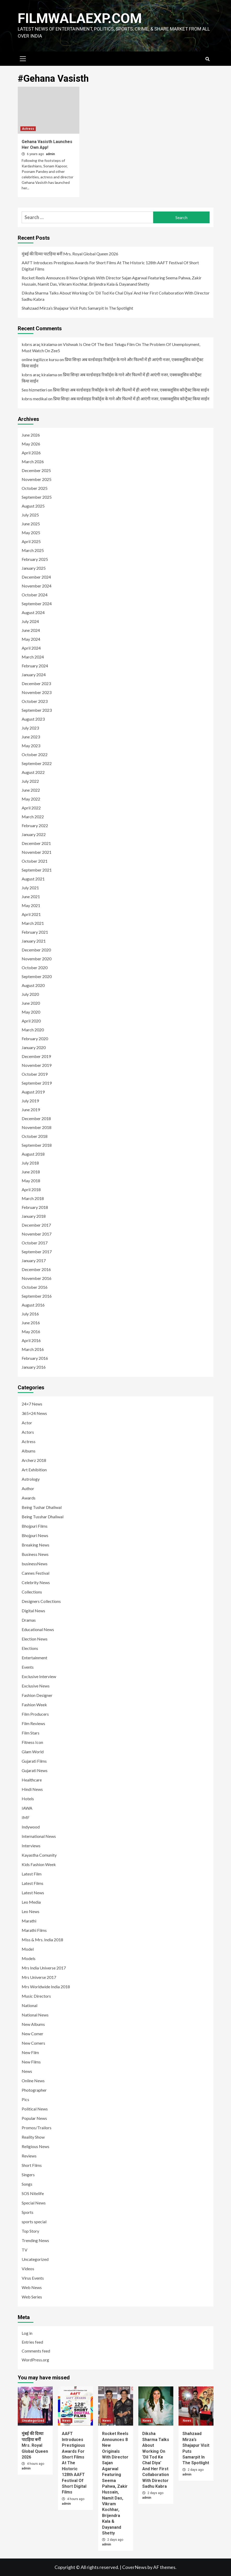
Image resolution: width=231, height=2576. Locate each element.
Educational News (38, 1629)
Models (28, 1958)
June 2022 (31, 789)
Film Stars (30, 1732)
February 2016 (35, 1358)
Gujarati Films (34, 1760)
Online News (33, 2080)
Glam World (33, 1751)
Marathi (29, 1920)
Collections (32, 1591)
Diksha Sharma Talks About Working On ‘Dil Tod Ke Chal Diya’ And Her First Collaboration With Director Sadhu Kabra (116, 296)
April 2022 (31, 807)
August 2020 (33, 985)
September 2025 (37, 497)
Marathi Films (34, 1930)
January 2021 (34, 940)
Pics (25, 2099)
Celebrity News (36, 1582)
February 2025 (35, 559)
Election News (35, 1638)
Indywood (31, 1826)
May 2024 (31, 639)
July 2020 (30, 994)
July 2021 (30, 887)
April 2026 (31, 452)
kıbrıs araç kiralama (39, 344)
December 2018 (36, 1118)
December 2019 (36, 1056)
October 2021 (35, 860)
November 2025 (36, 479)
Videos (28, 2268)
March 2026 (33, 461)
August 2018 (33, 1153)
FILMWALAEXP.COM (80, 18)
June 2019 (31, 1109)
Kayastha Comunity (39, 1854)
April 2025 (31, 541)
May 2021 (31, 905)
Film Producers (35, 1714)
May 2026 (31, 443)
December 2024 (36, 576)
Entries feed (32, 2341)
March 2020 (33, 1029)
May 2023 (31, 745)
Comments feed (36, 2350)
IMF (25, 1817)
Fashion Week (34, 1704)
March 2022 (33, 816)
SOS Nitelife (33, 2193)
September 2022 (37, 763)
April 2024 (31, 647)
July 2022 (30, 781)
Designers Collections (41, 1601)
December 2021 (36, 843)
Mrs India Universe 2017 (44, 1967)
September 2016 (37, 1295)
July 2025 (30, 514)
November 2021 (36, 852)
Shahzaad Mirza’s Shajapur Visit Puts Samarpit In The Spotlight (77, 307)
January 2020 (34, 1047)
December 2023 (36, 683)
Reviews (29, 2155)
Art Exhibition (34, 1469)
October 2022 (35, 754)
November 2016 (36, 1278)
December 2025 (36, 470)
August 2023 (33, 718)
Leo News (30, 1911)
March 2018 (33, 1198)
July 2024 (30, 621)
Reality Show (33, 2136)
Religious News (35, 2146)
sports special (34, 2221)
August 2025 (33, 505)
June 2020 (31, 1003)
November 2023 (36, 692)
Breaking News (35, 1544)
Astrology (31, 1479)
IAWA (27, 1807)
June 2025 (31, 523)
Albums (28, 1450)
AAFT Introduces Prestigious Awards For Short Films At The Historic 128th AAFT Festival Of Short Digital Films (110, 265)
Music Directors (36, 1995)
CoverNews (134, 2567)
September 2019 (37, 1082)
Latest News (33, 1892)
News (27, 2071)
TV (24, 2249)
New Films (31, 2061)
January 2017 (34, 1260)
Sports (27, 2212)
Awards (28, 1497)
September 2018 (37, 1145)
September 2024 (37, 603)
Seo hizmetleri (34, 389)
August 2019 (33, 1091)
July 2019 (30, 1100)
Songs (27, 2183)
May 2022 (31, 798)
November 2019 (36, 1065)
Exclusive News (36, 1685)
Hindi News (32, 1789)
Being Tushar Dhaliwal (42, 1507)
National (29, 2005)
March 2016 (33, 1349)
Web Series (32, 2296)
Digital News (33, 1610)
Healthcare (32, 1779)
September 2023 (37, 710)
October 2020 (35, 967)
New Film (30, 2052)
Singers (28, 2174)
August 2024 (33, 612)
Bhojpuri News (35, 1535)
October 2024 (35, 594)
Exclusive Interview (39, 1676)
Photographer (34, 2089)
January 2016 (34, 1367)
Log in (27, 2333)
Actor (27, 1422)
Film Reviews (33, 1723)
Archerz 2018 (34, 1460)
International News (39, 1836)
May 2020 (31, 1011)
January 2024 (34, 674)
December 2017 (36, 1224)
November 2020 (36, 958)
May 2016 (31, 1331)
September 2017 (37, 1251)
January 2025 (34, 568)
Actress (28, 129)
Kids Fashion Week (39, 1864)
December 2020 (36, 949)
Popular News (34, 2118)
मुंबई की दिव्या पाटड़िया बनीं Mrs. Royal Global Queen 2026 (70, 253)
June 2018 (31, 1171)
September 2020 (37, 976)
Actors (28, 1432)
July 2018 (30, 1162)
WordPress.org (35, 2359)
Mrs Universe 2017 (39, 1977)
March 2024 (33, 656)
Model (28, 1948)
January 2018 (34, 1216)
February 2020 (35, 1038)
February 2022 (35, 825)
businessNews (35, 1563)
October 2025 (35, 488)
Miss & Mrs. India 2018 (42, 1939)
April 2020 (31, 1020)
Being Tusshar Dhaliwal (42, 1516)
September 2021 (37, 869)
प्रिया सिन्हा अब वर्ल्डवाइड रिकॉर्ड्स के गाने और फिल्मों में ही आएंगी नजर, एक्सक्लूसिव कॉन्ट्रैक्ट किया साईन (131, 389)
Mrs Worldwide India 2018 (46, 1986)
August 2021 (33, 878)
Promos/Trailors (36, 2127)
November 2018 (36, 1127)
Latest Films (32, 1883)
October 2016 (35, 1287)
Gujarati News (35, 1770)
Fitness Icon (32, 1742)
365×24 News (34, 1413)
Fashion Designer (37, 1695)
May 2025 (31, 532)
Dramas (29, 1620)
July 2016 (30, 1313)
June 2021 (31, 896)
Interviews (31, 1845)
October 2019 (35, 1074)
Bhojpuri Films (35, 1526)
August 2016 (33, 1304)
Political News (35, 2108)
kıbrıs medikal (34, 398)
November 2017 (36, 1233)
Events (28, 1667)
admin (50, 154)
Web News (32, 2287)
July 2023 (30, 727)
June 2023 (31, 736)
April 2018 (31, 1189)
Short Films (32, 2165)
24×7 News (32, 1403)
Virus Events (33, 2277)
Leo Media (31, 1901)
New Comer (32, 2033)
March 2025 (33, 550)
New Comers (33, 2042)
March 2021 (33, 923)
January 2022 (34, 834)
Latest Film (32, 1873)
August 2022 (33, 772)
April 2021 (31, 914)
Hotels (28, 1798)
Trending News (35, 2240)
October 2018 (35, 1136)
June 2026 (31, 434)
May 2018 (31, 1180)
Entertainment (34, 1657)
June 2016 (31, 1322)
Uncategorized (35, 2259)
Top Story (30, 2230)
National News (35, 2014)
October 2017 (35, 1242)
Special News (34, 2202)
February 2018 (35, 1207)
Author (28, 1488)
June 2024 (31, 630)
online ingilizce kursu (40, 359)
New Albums (33, 2024)
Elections (30, 1648)
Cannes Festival (35, 1573)
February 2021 (35, 932)
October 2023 (35, 701)
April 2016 (31, 1340)
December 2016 (36, 1269)
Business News (35, 1554)
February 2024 (35, 665)
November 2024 (36, 585)
